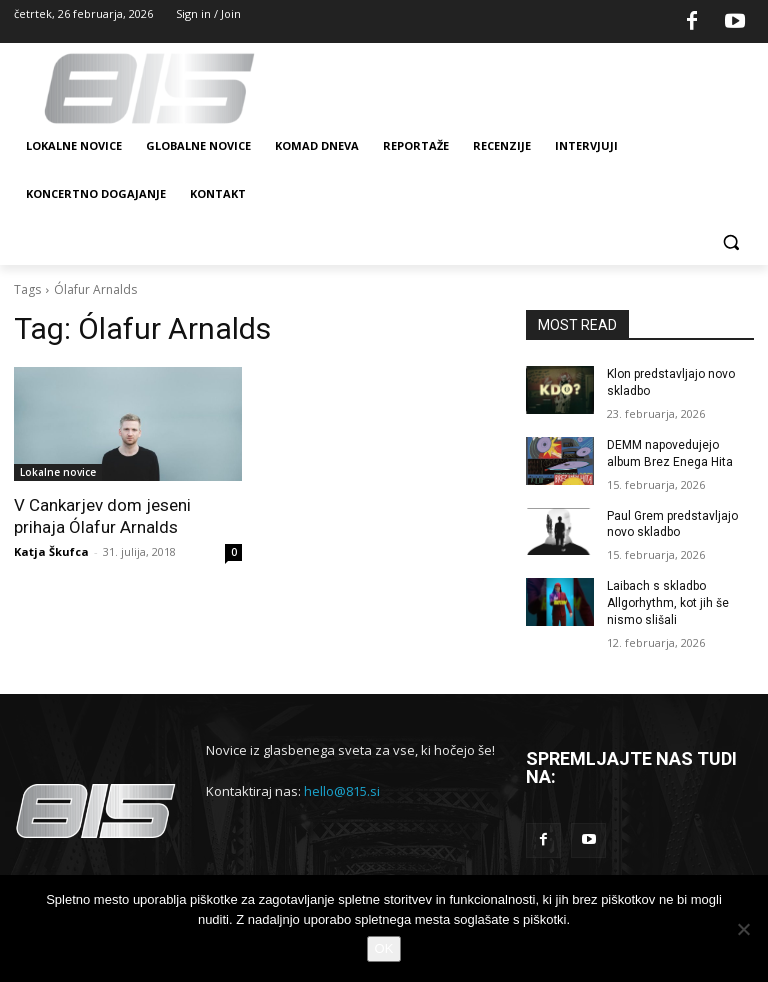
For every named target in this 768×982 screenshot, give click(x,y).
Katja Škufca (51, 551)
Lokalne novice (58, 472)
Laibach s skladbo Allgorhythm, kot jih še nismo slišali (668, 603)
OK (384, 948)
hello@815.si (342, 791)
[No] (743, 929)
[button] (730, 242)
